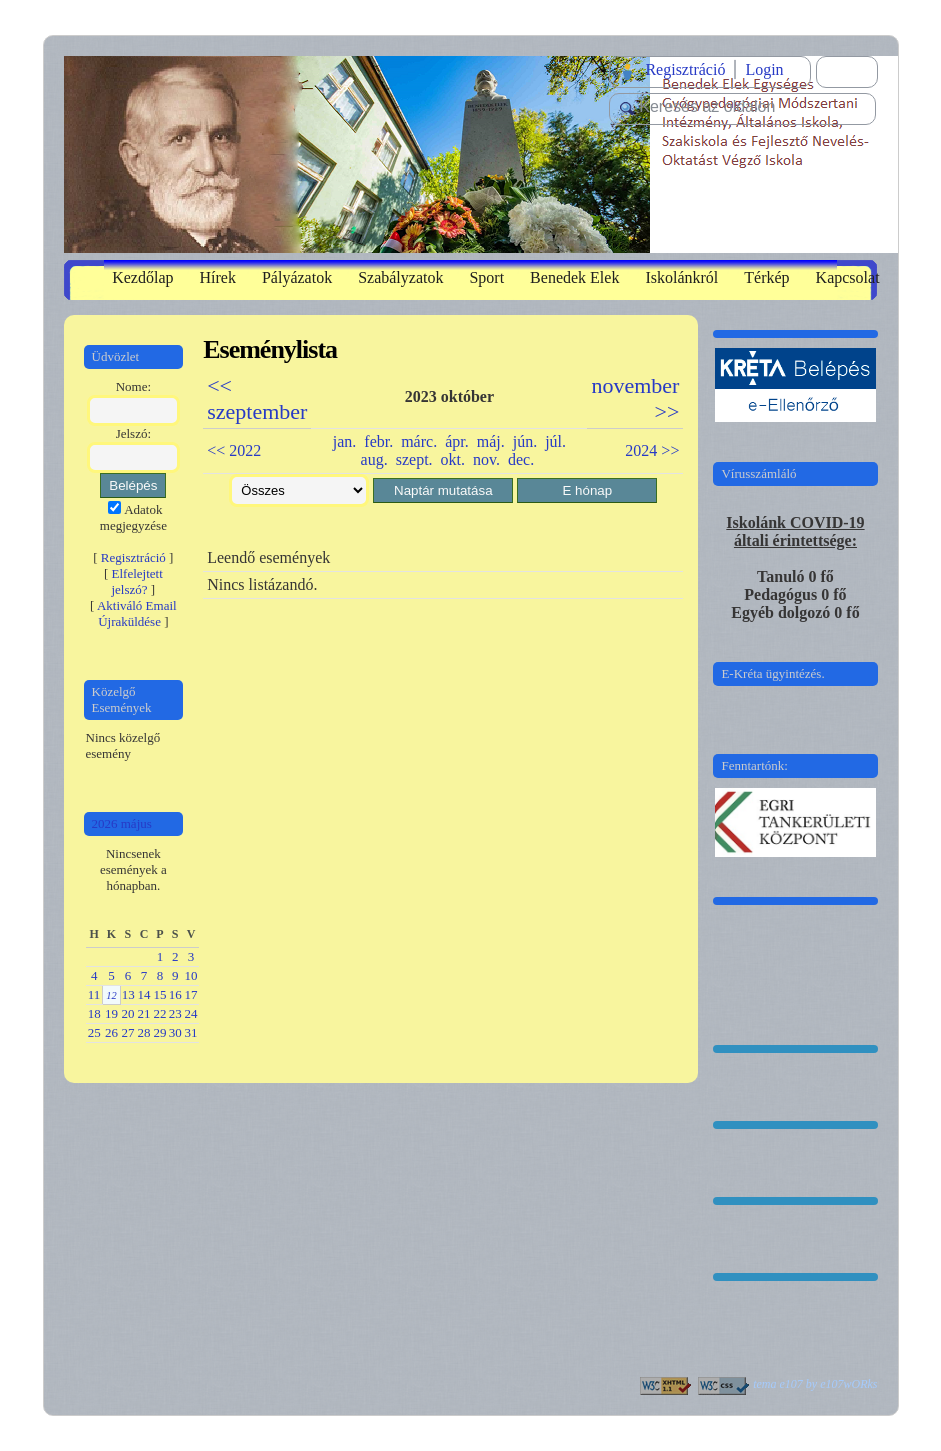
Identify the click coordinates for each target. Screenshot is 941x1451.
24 (191, 1013)
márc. (419, 441)
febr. (378, 441)
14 (144, 994)
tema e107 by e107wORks (815, 1384)
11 (94, 994)
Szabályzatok (400, 277)
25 (94, 1032)
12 (111, 995)
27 (127, 1032)
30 (175, 1032)
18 (94, 1013)
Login (764, 69)
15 (160, 994)
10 (191, 975)
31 (191, 1032)
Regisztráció (685, 69)
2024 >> (652, 450)
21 (144, 1013)
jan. (345, 441)
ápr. (457, 441)
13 (128, 994)
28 (144, 1032)
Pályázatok (297, 277)
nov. (486, 459)
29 (160, 1032)
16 (175, 994)
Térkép (766, 277)
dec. (521, 459)
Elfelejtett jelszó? (136, 581)
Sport (486, 277)
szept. (414, 459)
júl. (555, 441)
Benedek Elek (574, 277)
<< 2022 (234, 450)
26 (111, 1032)
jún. (525, 441)
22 (160, 1013)
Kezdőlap (142, 277)
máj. (491, 441)
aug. (374, 459)
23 (175, 1013)
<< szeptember (257, 398)
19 (111, 1013)
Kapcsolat (848, 277)
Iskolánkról (681, 277)
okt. (453, 459)
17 (191, 994)
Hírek (218, 277)
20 (127, 1013)
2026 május (122, 823)
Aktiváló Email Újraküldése (137, 613)
